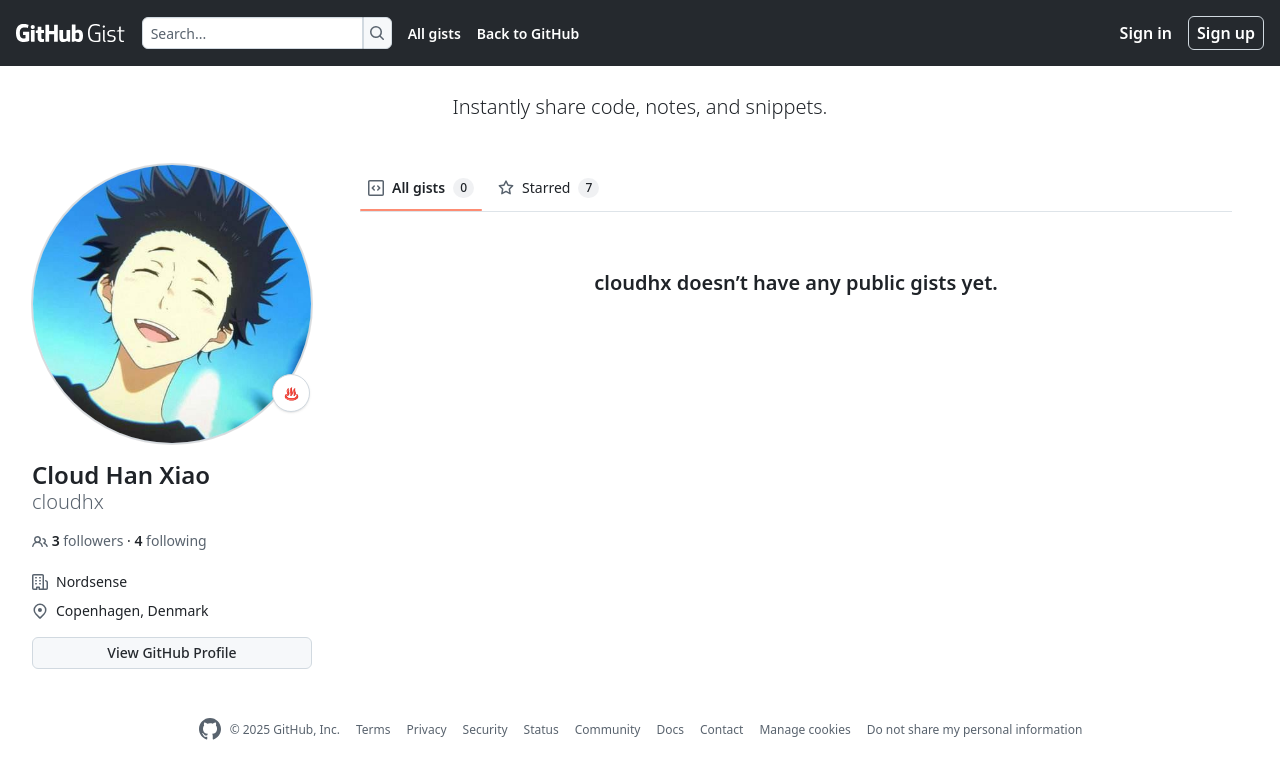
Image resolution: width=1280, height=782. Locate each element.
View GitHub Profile (171, 652)
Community (608, 729)
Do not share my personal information (975, 729)
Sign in (1146, 33)
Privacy (427, 729)
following (170, 540)
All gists (434, 33)
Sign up (1226, 33)
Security (485, 729)
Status (541, 729)
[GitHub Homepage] (210, 729)
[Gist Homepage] (71, 33)
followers (79, 540)
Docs (670, 729)
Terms (373, 729)
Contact (721, 729)
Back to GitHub (528, 33)
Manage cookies (804, 729)
